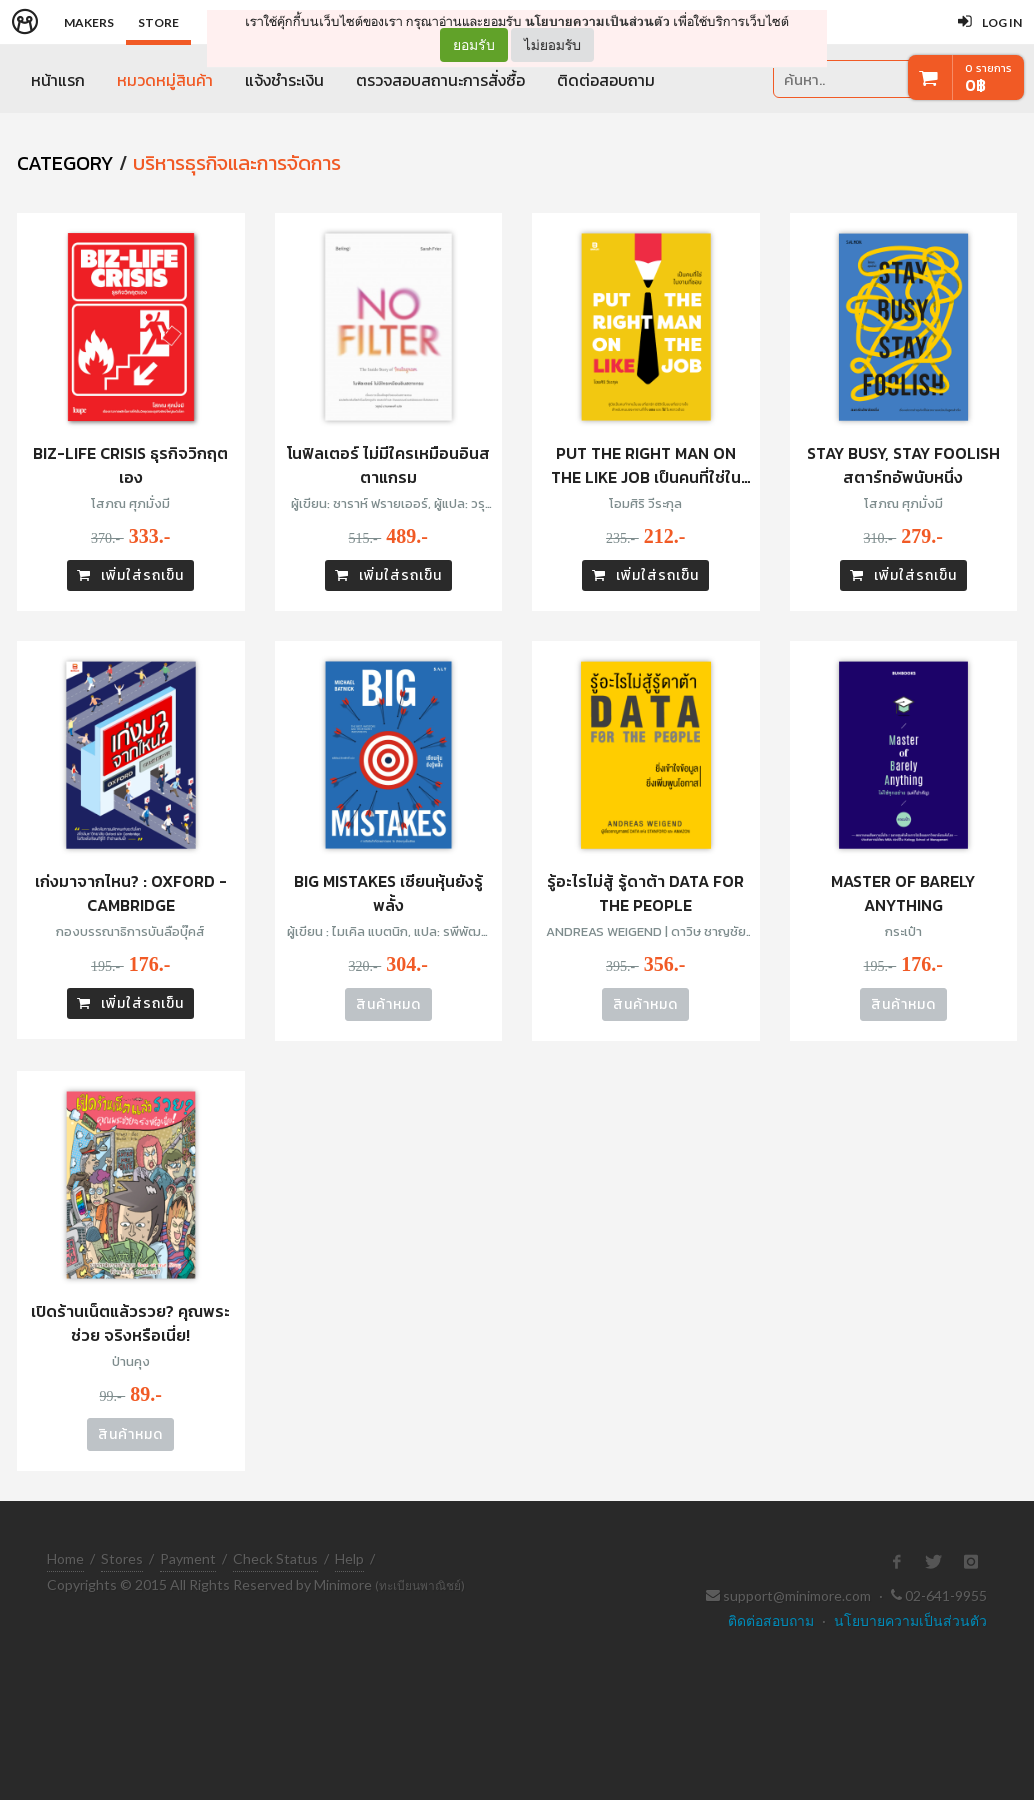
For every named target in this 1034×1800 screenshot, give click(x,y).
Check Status (275, 1558)
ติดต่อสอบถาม (606, 80)
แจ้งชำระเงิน (284, 80)
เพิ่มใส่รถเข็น (130, 575)
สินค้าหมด (388, 1004)
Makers (89, 22)
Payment (188, 1558)
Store (158, 22)
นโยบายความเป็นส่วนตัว (597, 21)
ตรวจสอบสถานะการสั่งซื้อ (440, 80)
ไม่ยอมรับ (552, 44)
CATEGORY (65, 163)
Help (349, 1558)
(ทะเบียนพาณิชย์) (420, 1585)
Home (65, 1558)
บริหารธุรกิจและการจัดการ (237, 163)
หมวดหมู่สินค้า (165, 80)
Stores (122, 1558)
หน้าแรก (58, 80)
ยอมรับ (474, 45)
